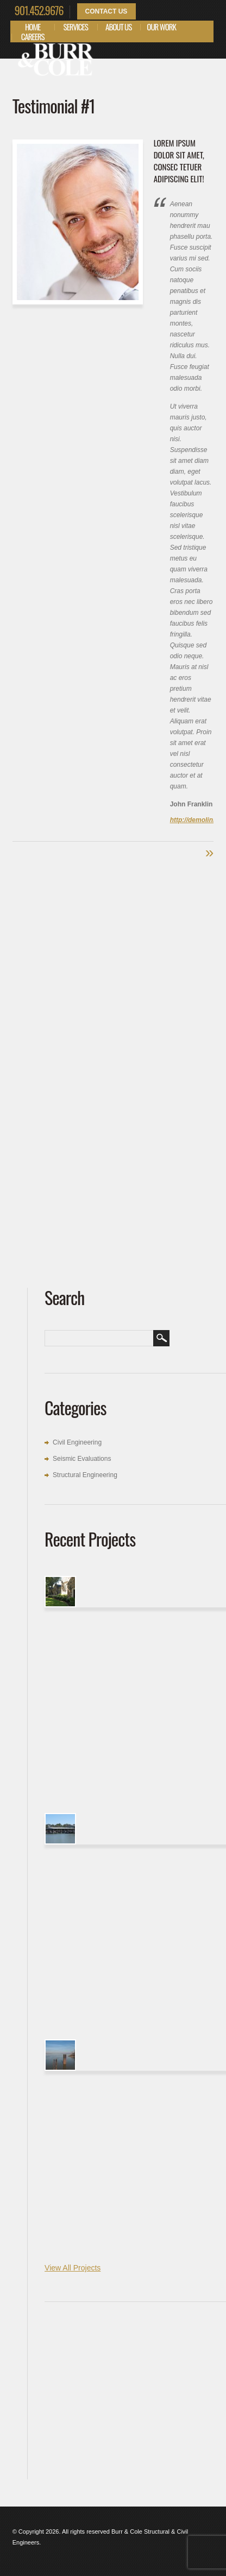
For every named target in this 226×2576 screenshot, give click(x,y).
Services (76, 26)
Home (33, 26)
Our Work (161, 26)
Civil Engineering (77, 1442)
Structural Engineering (85, 1475)
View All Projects (73, 2267)
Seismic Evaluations (82, 1458)
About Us (118, 26)
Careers (33, 36)
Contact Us (106, 11)
